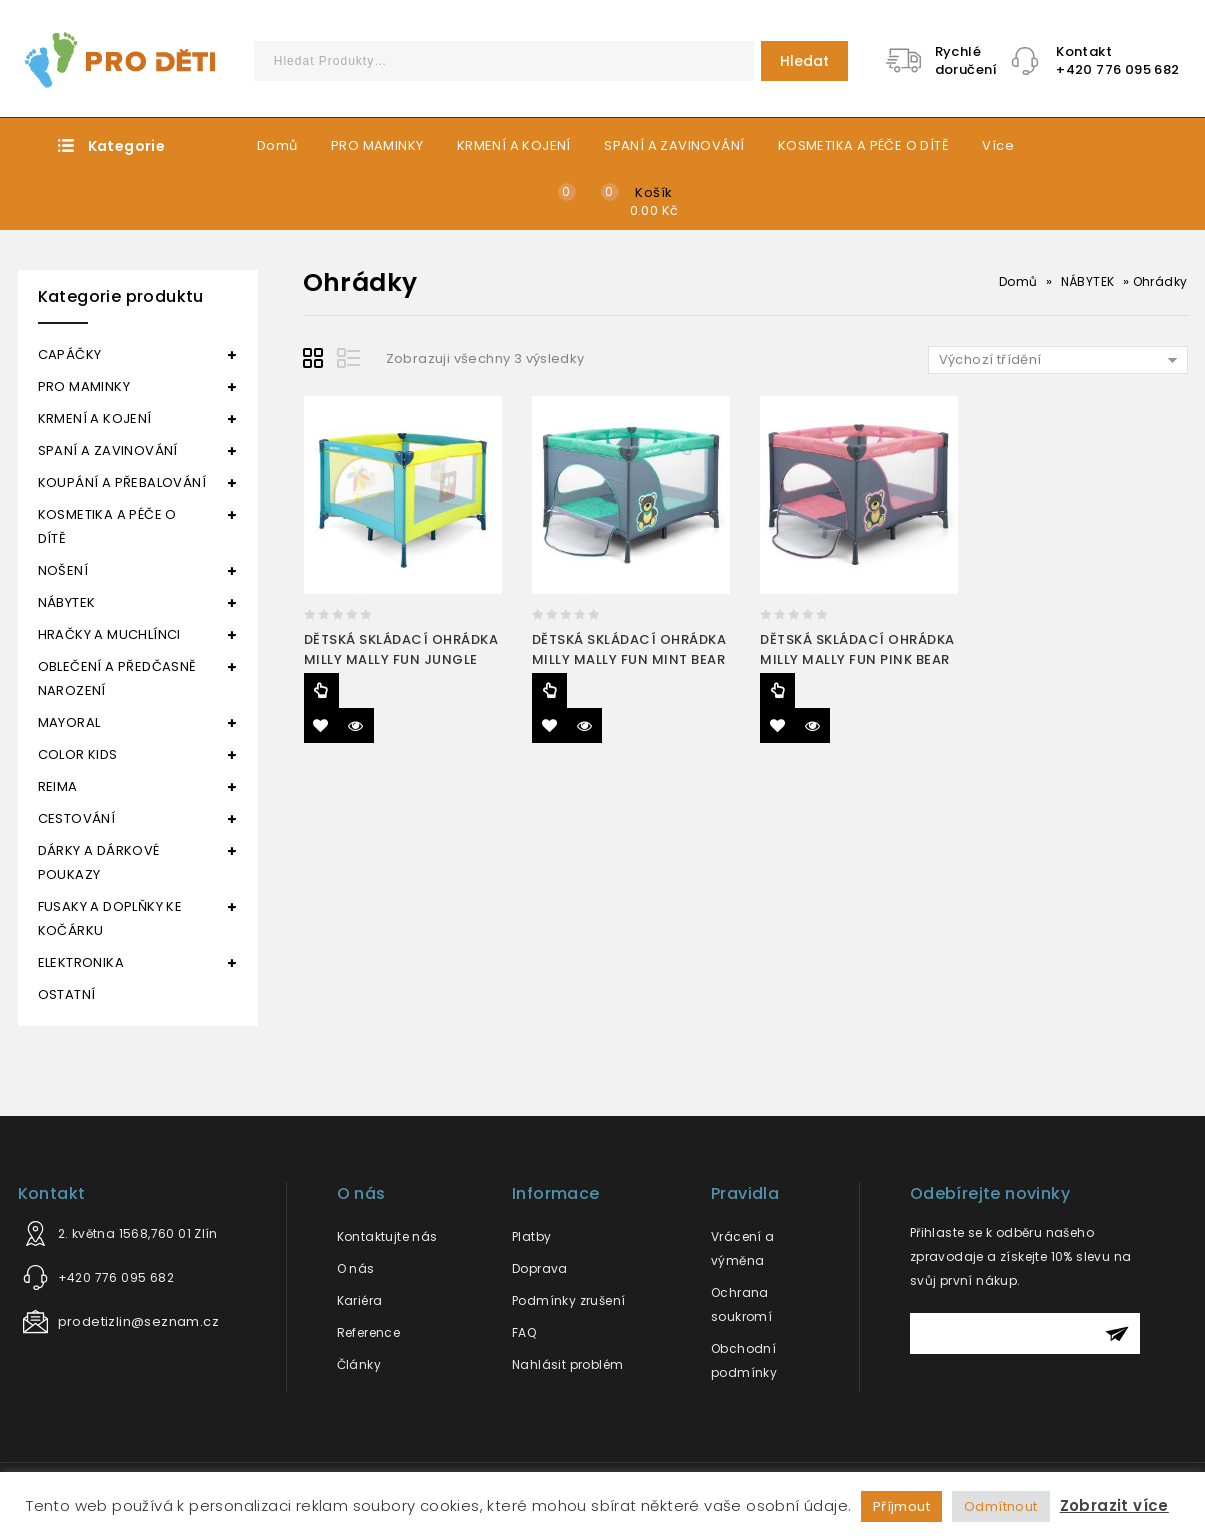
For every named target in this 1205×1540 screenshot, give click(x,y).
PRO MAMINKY (377, 145)
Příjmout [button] (901, 1506)
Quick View (356, 725)
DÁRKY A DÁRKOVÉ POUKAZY (99, 862)
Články (359, 1364)
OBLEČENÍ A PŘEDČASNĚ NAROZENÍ (117, 678)
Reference (369, 1332)
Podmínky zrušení (568, 1300)
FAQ (524, 1332)
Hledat (804, 61)
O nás (356, 1268)
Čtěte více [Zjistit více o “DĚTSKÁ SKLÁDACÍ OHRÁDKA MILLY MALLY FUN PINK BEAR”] (777, 690)
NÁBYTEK (1088, 281)
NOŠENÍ (63, 570)
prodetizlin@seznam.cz (138, 1321)
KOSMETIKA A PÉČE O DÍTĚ (863, 145)
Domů (277, 145)
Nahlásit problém (567, 1364)
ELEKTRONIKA (81, 962)
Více (998, 145)
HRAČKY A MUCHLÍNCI (109, 634)
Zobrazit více (1114, 1505)
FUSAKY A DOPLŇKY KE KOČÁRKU (110, 918)
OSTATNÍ (67, 994)
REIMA (58, 786)
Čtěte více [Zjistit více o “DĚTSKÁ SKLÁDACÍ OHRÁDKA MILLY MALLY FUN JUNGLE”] (321, 690)
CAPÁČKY (70, 354)
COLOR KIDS (78, 754)
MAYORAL (69, 722)
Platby (531, 1236)
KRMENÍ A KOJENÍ (514, 145)
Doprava (540, 1268)
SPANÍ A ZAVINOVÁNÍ (674, 145)
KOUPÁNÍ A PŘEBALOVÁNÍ (122, 482)
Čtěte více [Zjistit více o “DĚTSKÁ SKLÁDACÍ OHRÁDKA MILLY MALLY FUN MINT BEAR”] (549, 690)
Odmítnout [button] (1001, 1506)
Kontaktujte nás (387, 1236)
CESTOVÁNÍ (77, 818)
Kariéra (360, 1300)
